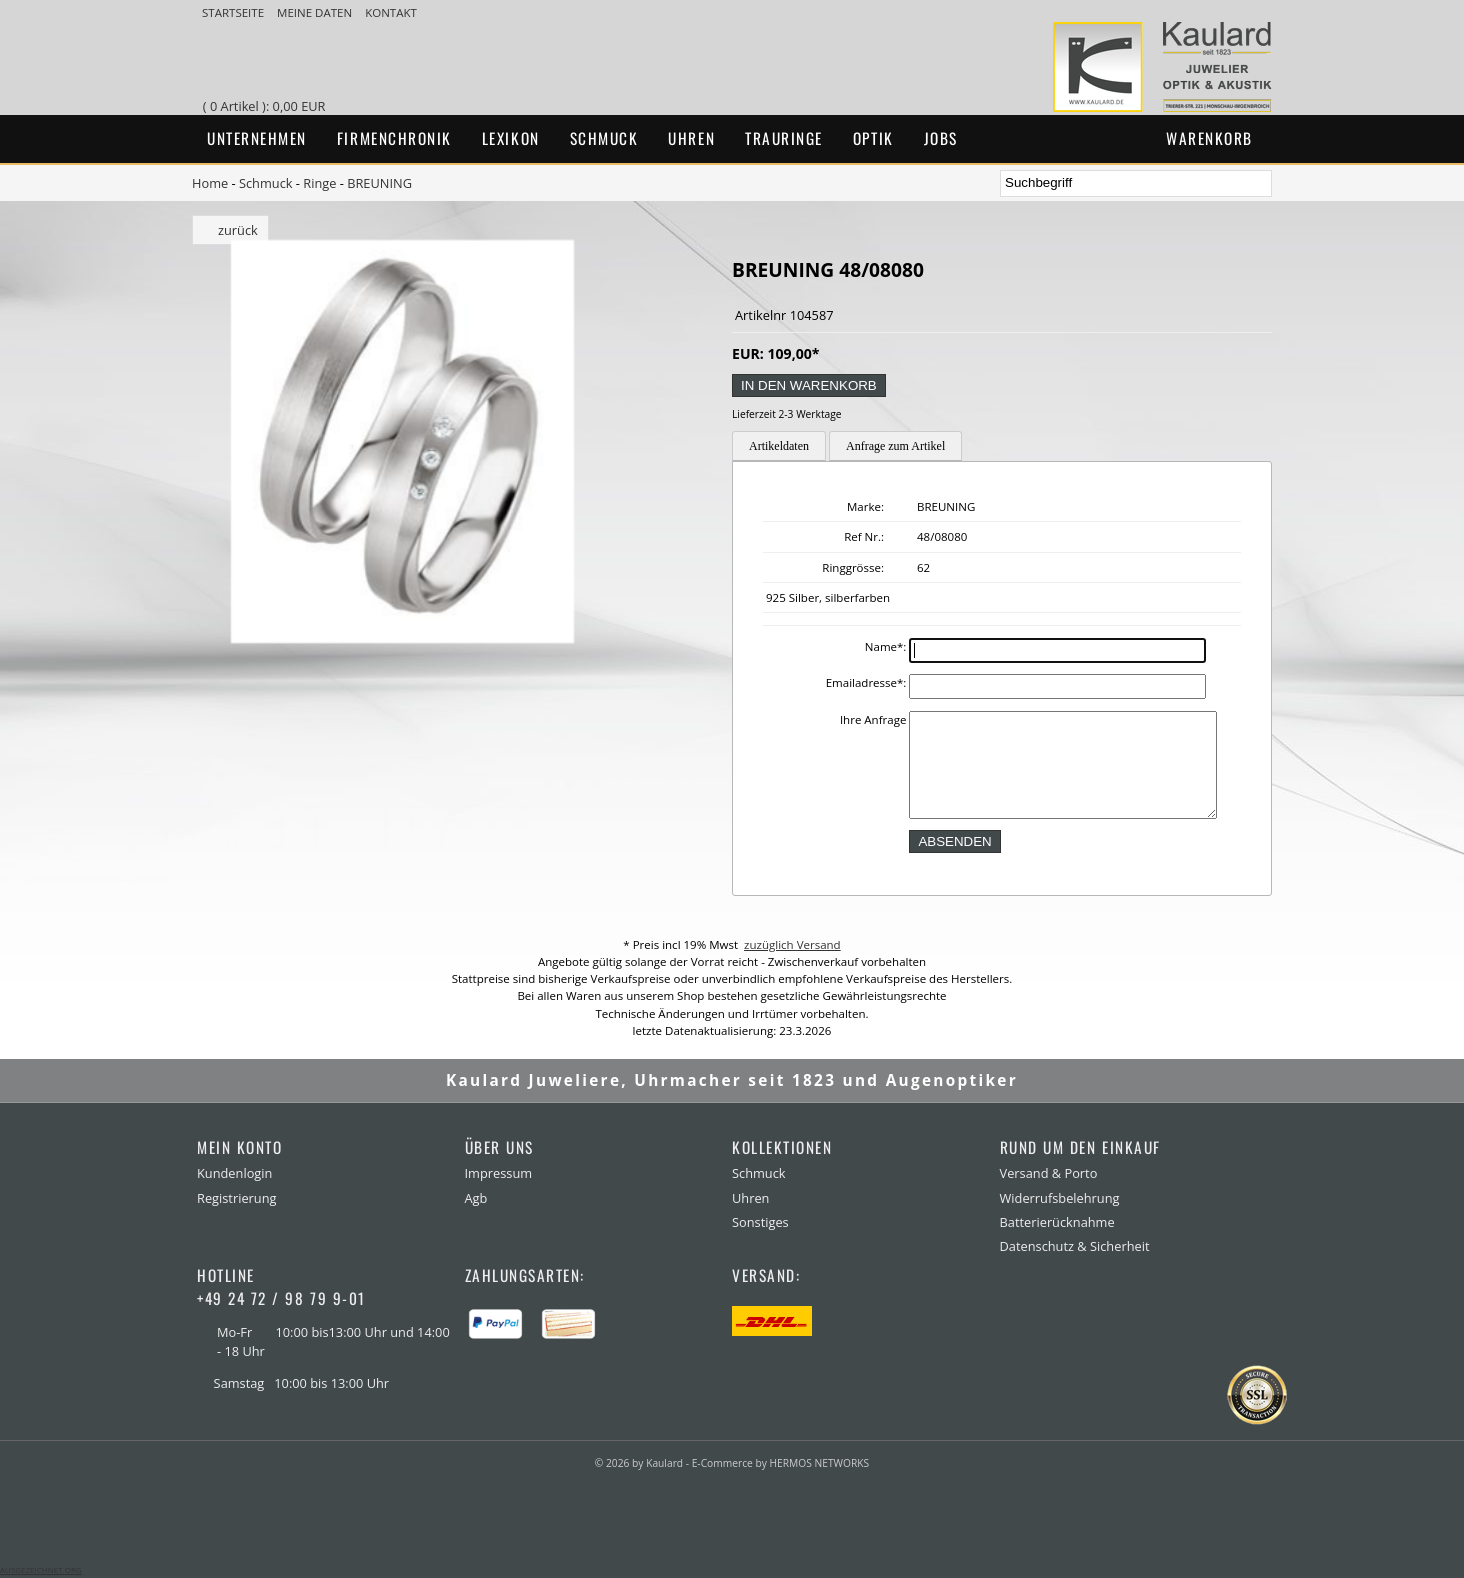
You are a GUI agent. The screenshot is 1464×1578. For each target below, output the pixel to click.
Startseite (234, 12)
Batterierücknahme (1057, 1222)
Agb (476, 1198)
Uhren (691, 138)
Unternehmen (257, 138)
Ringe (319, 183)
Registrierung (236, 1198)
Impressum (499, 1173)
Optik (873, 138)
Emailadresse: (866, 682)
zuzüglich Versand (792, 944)
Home (210, 183)
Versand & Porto (1049, 1173)
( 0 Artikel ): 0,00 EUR (267, 106)
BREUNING (379, 183)
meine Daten (316, 12)
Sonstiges (760, 1222)
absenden (954, 841)
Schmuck (604, 138)
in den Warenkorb (809, 385)
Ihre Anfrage (873, 719)
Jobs (941, 138)
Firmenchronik (394, 138)
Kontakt (391, 12)
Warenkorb (1209, 138)
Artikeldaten (779, 446)
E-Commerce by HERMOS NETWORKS (780, 1463)
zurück (238, 230)
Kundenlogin (234, 1173)
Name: (886, 646)
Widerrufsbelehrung (1060, 1198)
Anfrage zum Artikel (895, 446)
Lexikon (511, 138)
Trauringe (784, 138)
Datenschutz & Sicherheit (1075, 1246)
